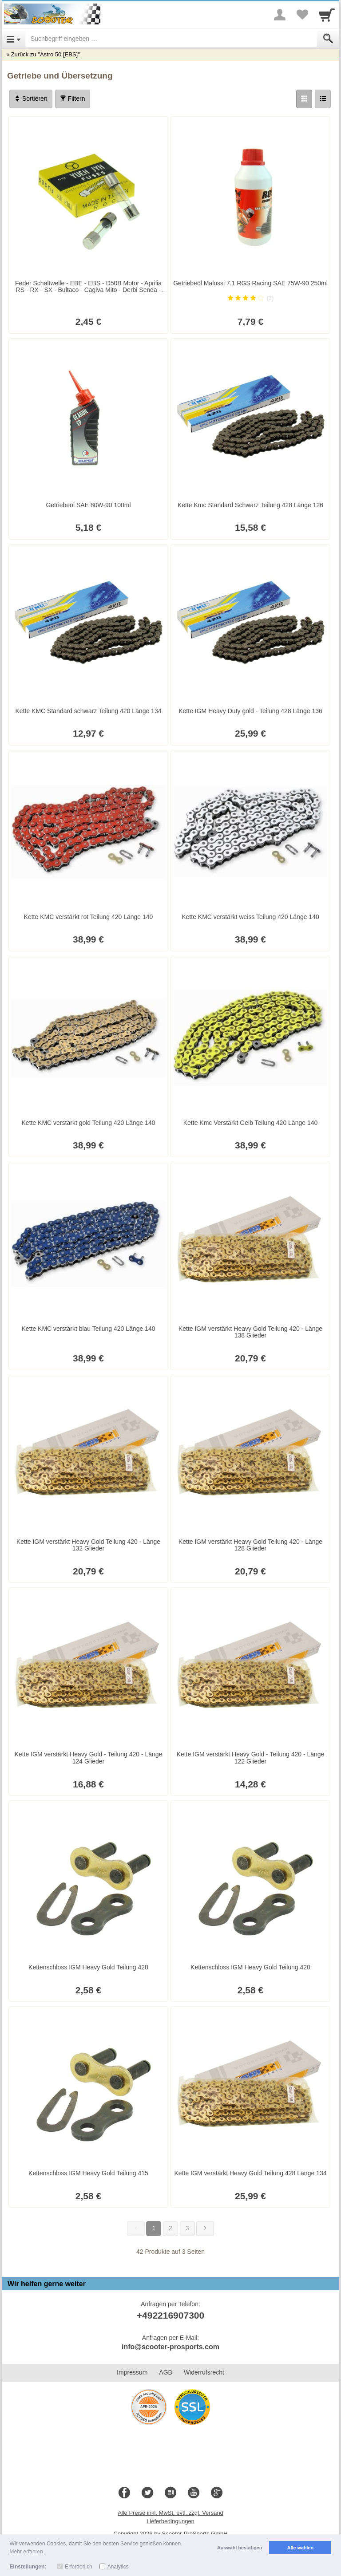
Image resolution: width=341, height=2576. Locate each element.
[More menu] (280, 15)
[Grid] (304, 99)
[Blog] (170, 2493)
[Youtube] (193, 2493)
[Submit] (328, 38)
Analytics (118, 2567)
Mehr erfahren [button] (26, 2551)
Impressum (132, 2372)
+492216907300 (170, 2315)
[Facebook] (124, 2493)
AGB (165, 2372)
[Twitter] (147, 2493)
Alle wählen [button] (300, 2547)
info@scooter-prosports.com (170, 2347)
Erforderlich (78, 2567)
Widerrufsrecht (204, 2372)
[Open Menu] (13, 39)
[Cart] (326, 15)
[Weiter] (205, 2228)
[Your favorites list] (302, 15)
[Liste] (323, 99)
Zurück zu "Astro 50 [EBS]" (45, 54)
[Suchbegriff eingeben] (171, 38)
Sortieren (31, 98)
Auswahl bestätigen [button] (239, 2547)
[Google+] (216, 2493)
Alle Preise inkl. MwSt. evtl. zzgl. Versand (170, 2512)
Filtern (72, 98)
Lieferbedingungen (170, 2521)
